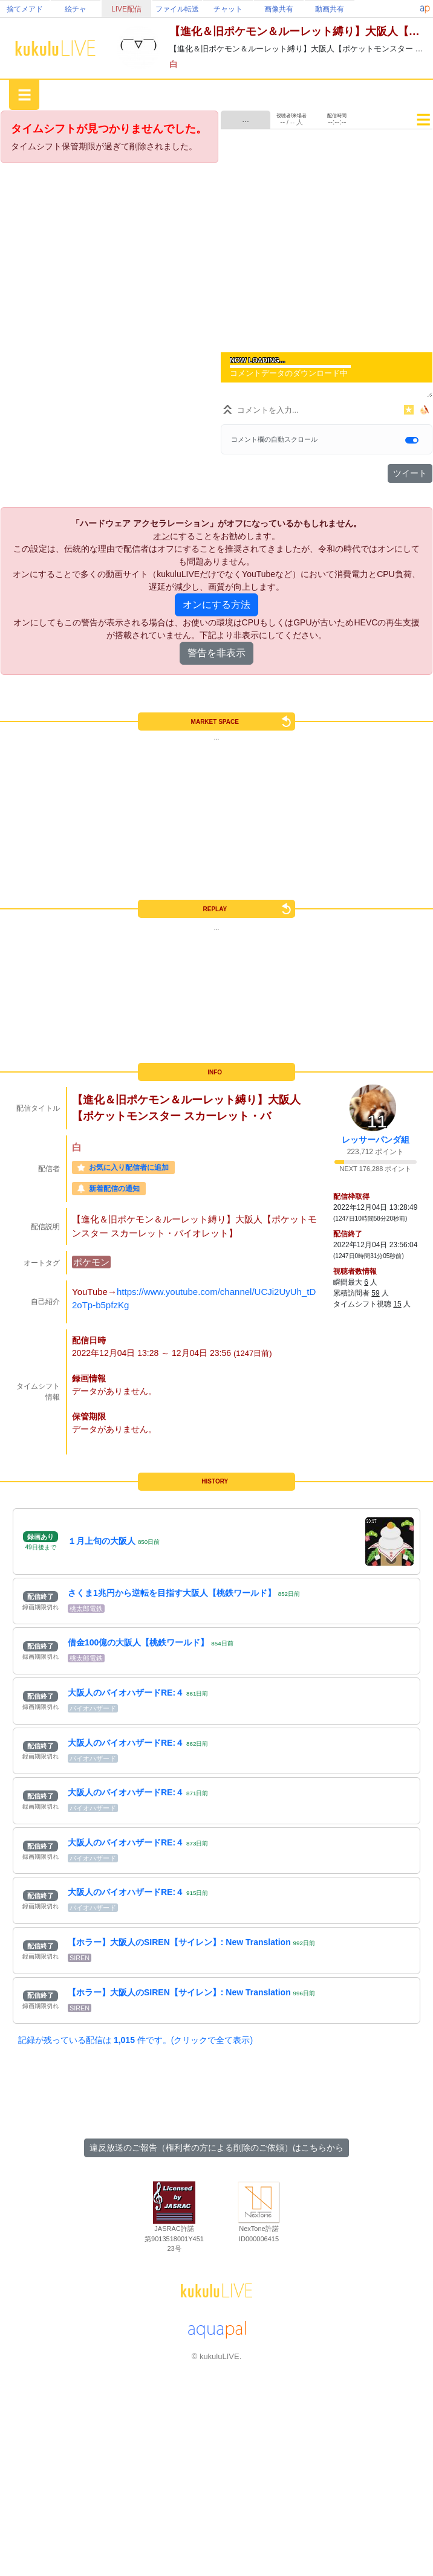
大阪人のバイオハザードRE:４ (126, 1692)
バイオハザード (93, 1708)
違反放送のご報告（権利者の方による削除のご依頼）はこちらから (216, 2147)
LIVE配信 (126, 9)
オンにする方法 (216, 604)
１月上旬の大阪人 (101, 1541)
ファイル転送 (177, 9)
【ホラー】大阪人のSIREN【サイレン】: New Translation (179, 1942)
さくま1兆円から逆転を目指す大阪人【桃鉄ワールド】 (172, 1593)
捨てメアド (25, 9)
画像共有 (278, 9)
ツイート (410, 473)
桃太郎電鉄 (86, 1608)
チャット (228, 9)
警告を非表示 (216, 653)
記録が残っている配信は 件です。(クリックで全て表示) (135, 2040)
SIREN (80, 1957)
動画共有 (329, 9)
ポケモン (91, 1262)
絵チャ (75, 9)
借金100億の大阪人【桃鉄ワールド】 (138, 1642)
